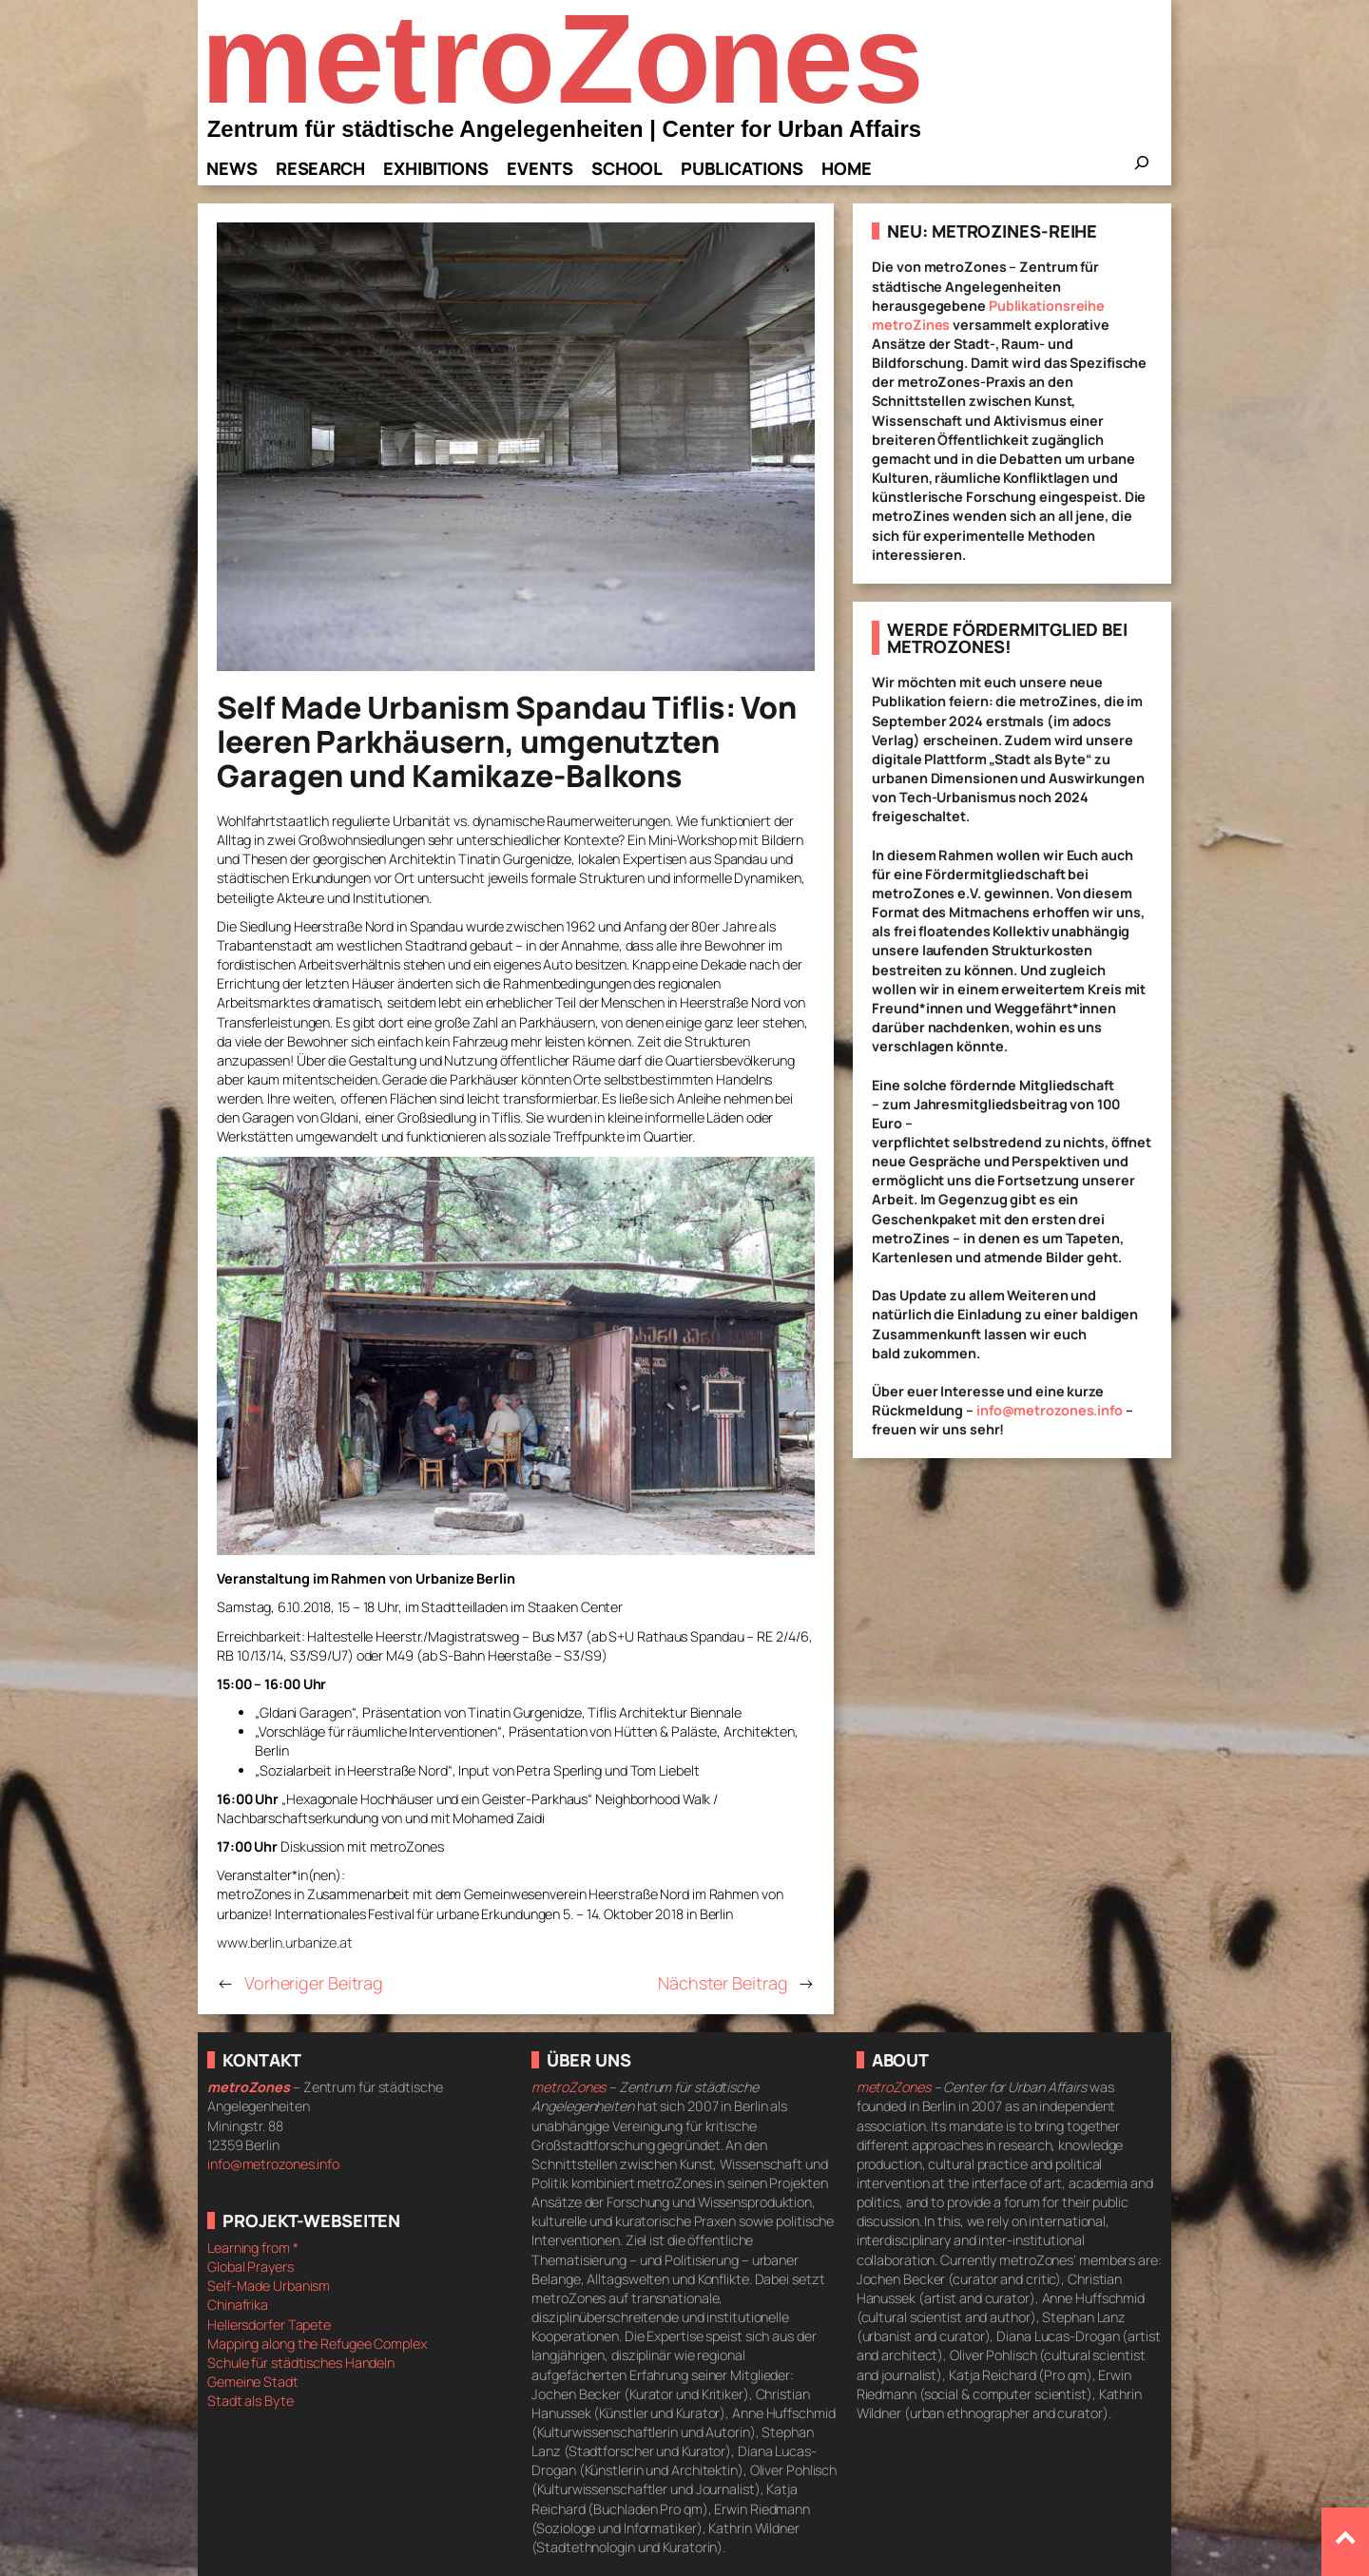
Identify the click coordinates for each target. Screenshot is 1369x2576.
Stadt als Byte (250, 2401)
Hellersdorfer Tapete (269, 2325)
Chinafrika (237, 2305)
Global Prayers (250, 2267)
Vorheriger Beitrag (313, 1982)
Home (846, 168)
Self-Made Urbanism (268, 2286)
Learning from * (253, 2248)
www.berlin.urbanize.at (285, 1942)
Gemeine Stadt (253, 2382)
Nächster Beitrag (722, 1982)
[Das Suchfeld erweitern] (1141, 168)
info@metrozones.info (1049, 1410)
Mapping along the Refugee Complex (317, 2344)
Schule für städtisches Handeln (301, 2363)
